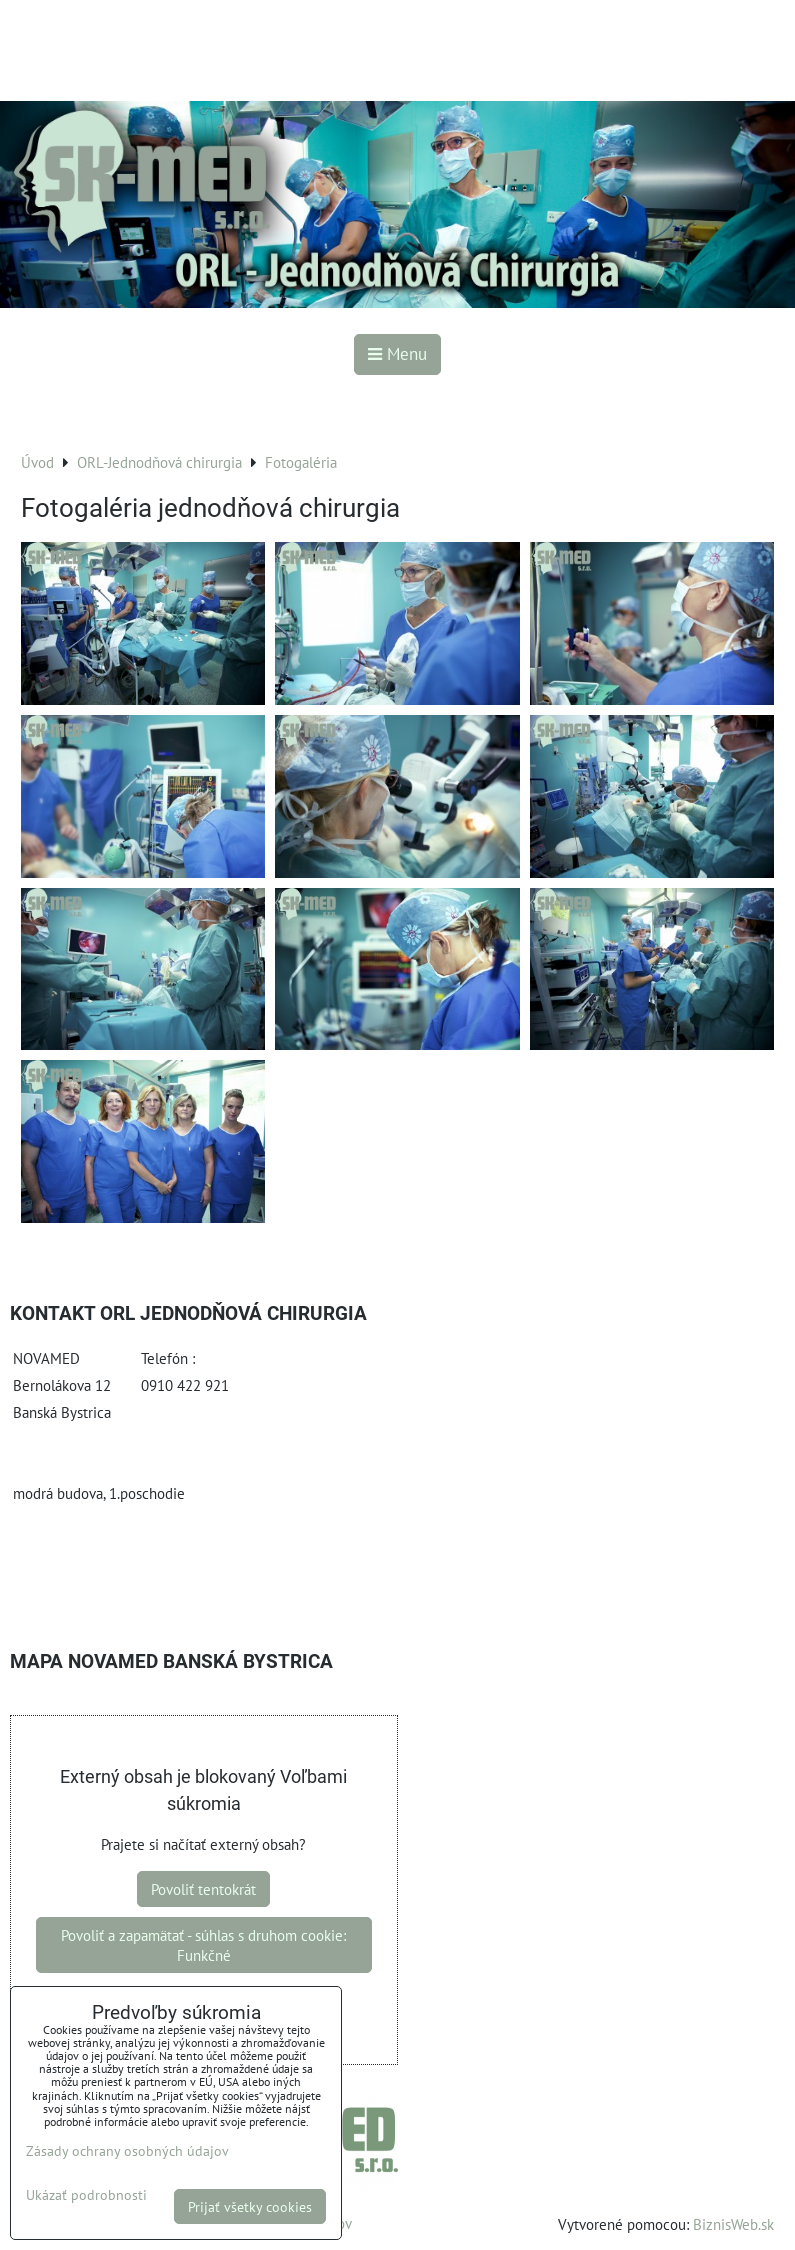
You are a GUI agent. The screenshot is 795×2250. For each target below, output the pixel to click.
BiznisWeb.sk (733, 2224)
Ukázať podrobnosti (86, 2195)
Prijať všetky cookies (250, 2206)
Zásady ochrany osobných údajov (127, 2150)
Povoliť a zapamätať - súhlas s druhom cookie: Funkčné (203, 1945)
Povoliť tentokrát (203, 1889)
